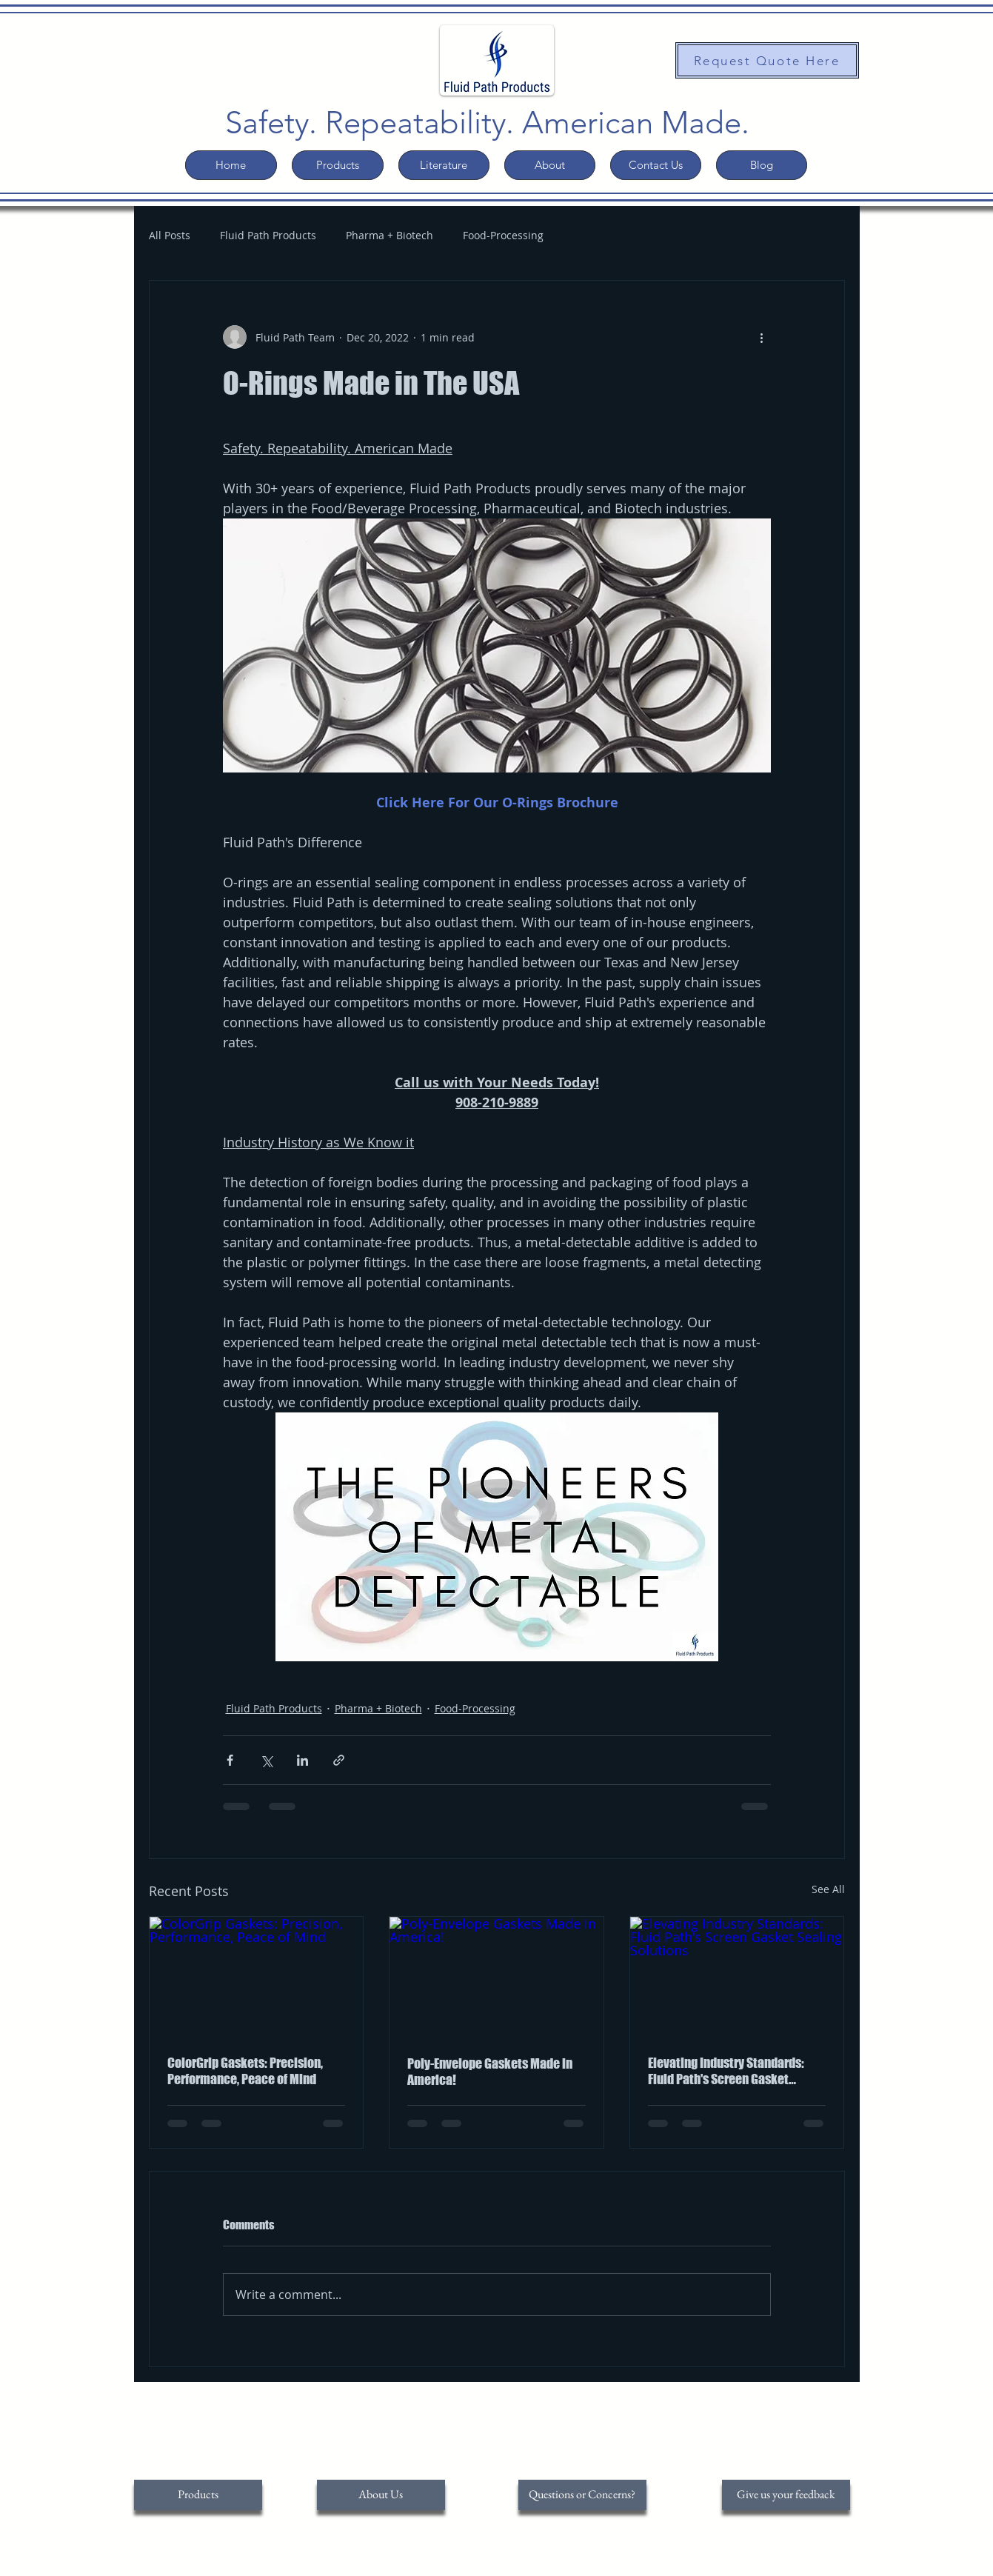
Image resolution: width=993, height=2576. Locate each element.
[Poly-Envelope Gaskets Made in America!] (496, 1977)
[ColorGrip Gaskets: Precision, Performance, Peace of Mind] (257, 1977)
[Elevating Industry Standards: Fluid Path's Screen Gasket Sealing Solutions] (737, 1977)
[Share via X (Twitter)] (266, 1760)
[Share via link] (339, 1760)
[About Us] (381, 2495)
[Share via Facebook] (230, 1760)
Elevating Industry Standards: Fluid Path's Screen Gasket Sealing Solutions (726, 2071)
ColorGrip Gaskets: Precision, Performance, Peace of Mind (245, 2071)
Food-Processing (503, 235)
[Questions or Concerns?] (582, 2495)
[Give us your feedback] (786, 2495)
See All (828, 1889)
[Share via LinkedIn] (302, 1760)
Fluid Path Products (268, 235)
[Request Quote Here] (767, 60)
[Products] (198, 2495)
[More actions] (762, 337)
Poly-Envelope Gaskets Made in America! (489, 2071)
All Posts (169, 235)
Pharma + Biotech (389, 235)
